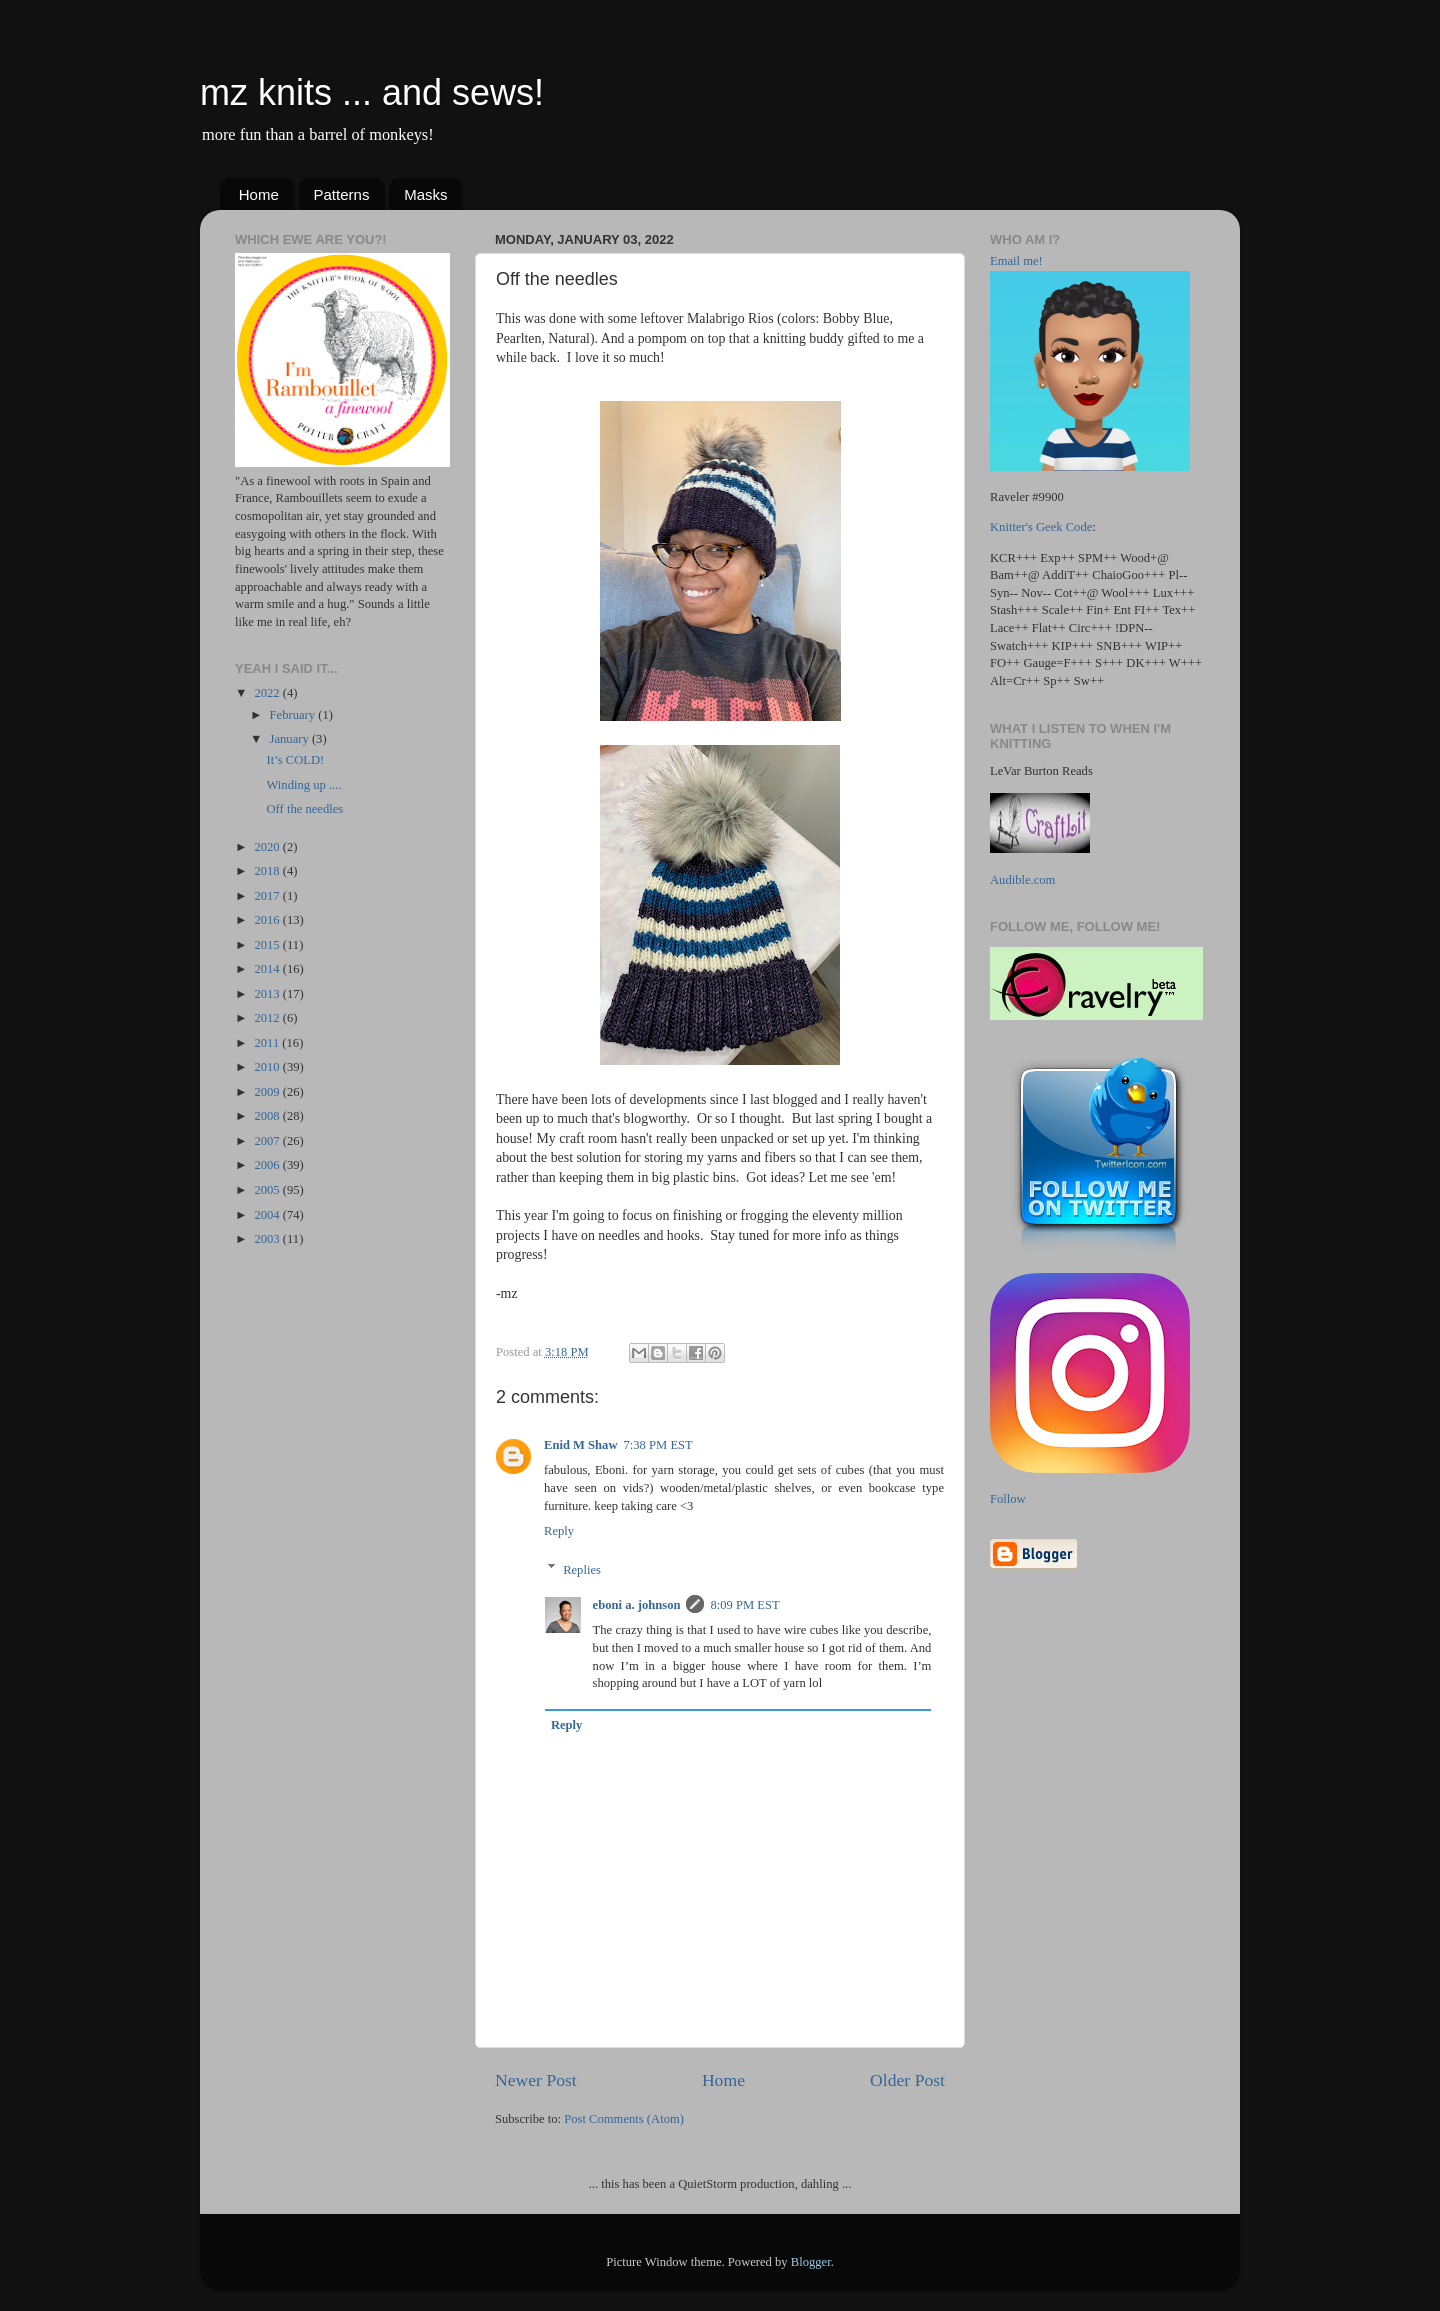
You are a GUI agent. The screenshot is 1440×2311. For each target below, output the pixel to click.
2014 (268, 969)
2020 (268, 847)
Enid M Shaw (581, 1445)
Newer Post (536, 2080)
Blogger (811, 2262)
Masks (425, 194)
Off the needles (304, 809)
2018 (268, 871)
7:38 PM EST (658, 1445)
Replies (582, 1569)
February (294, 715)
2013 (268, 994)
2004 (268, 1215)
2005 (268, 1190)
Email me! (1016, 261)
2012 (268, 1018)
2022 (268, 693)
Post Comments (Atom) (624, 2119)
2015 (268, 945)
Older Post (907, 2080)
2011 (268, 1043)
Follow (1008, 1499)
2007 (268, 1141)
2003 (268, 1239)
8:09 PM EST (744, 1605)
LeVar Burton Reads (1041, 771)
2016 (268, 920)
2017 (268, 896)
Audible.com (1022, 880)
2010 (268, 1067)
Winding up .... (303, 785)
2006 (268, 1165)
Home (259, 194)
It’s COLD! (295, 760)
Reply (559, 1531)
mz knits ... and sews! (372, 92)
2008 (268, 1116)
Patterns (342, 194)
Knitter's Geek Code (1041, 527)
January (291, 739)
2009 (268, 1092)
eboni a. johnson (637, 1605)
